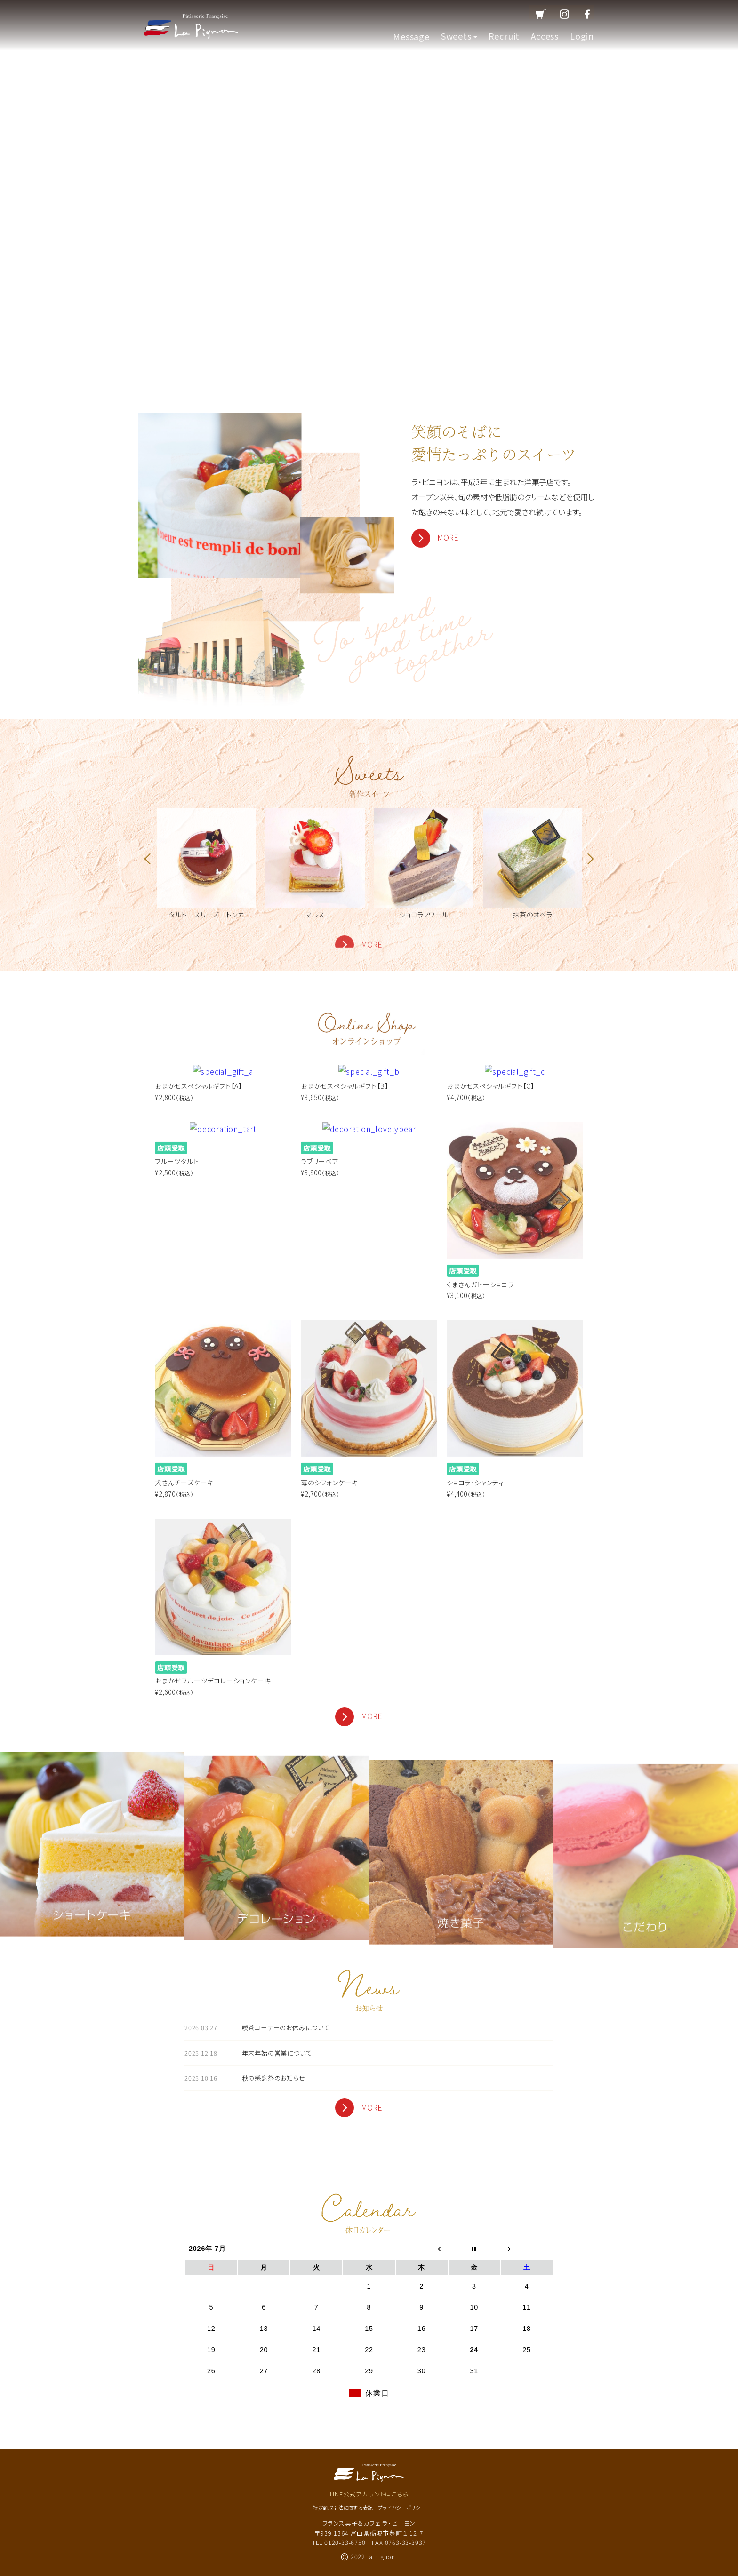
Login (582, 36)
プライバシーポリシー (401, 2507)
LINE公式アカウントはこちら (369, 2493)
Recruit (504, 36)
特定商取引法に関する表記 (343, 2507)
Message (411, 36)
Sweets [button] (459, 36)
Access (545, 36)
